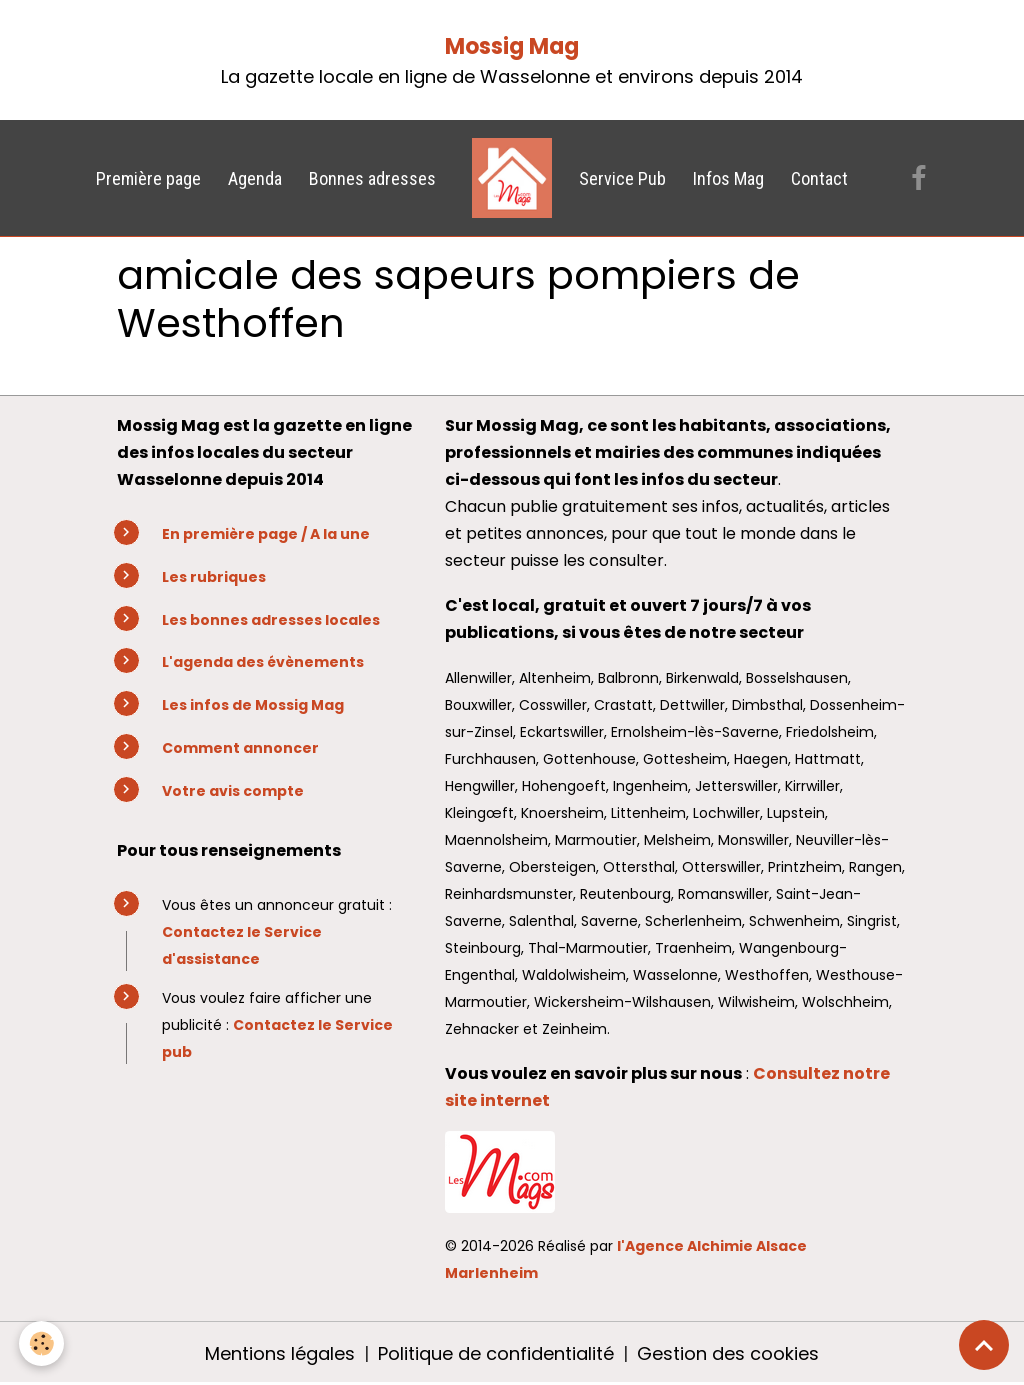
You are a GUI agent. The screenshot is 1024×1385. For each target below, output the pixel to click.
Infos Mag (728, 178)
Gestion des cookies (728, 1353)
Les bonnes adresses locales (271, 620)
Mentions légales (280, 1353)
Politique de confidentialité (496, 1353)
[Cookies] (42, 1343)
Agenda (255, 178)
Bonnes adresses (372, 178)
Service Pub (622, 178)
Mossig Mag (512, 46)
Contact (819, 178)
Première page (148, 178)
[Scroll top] (984, 1345)
